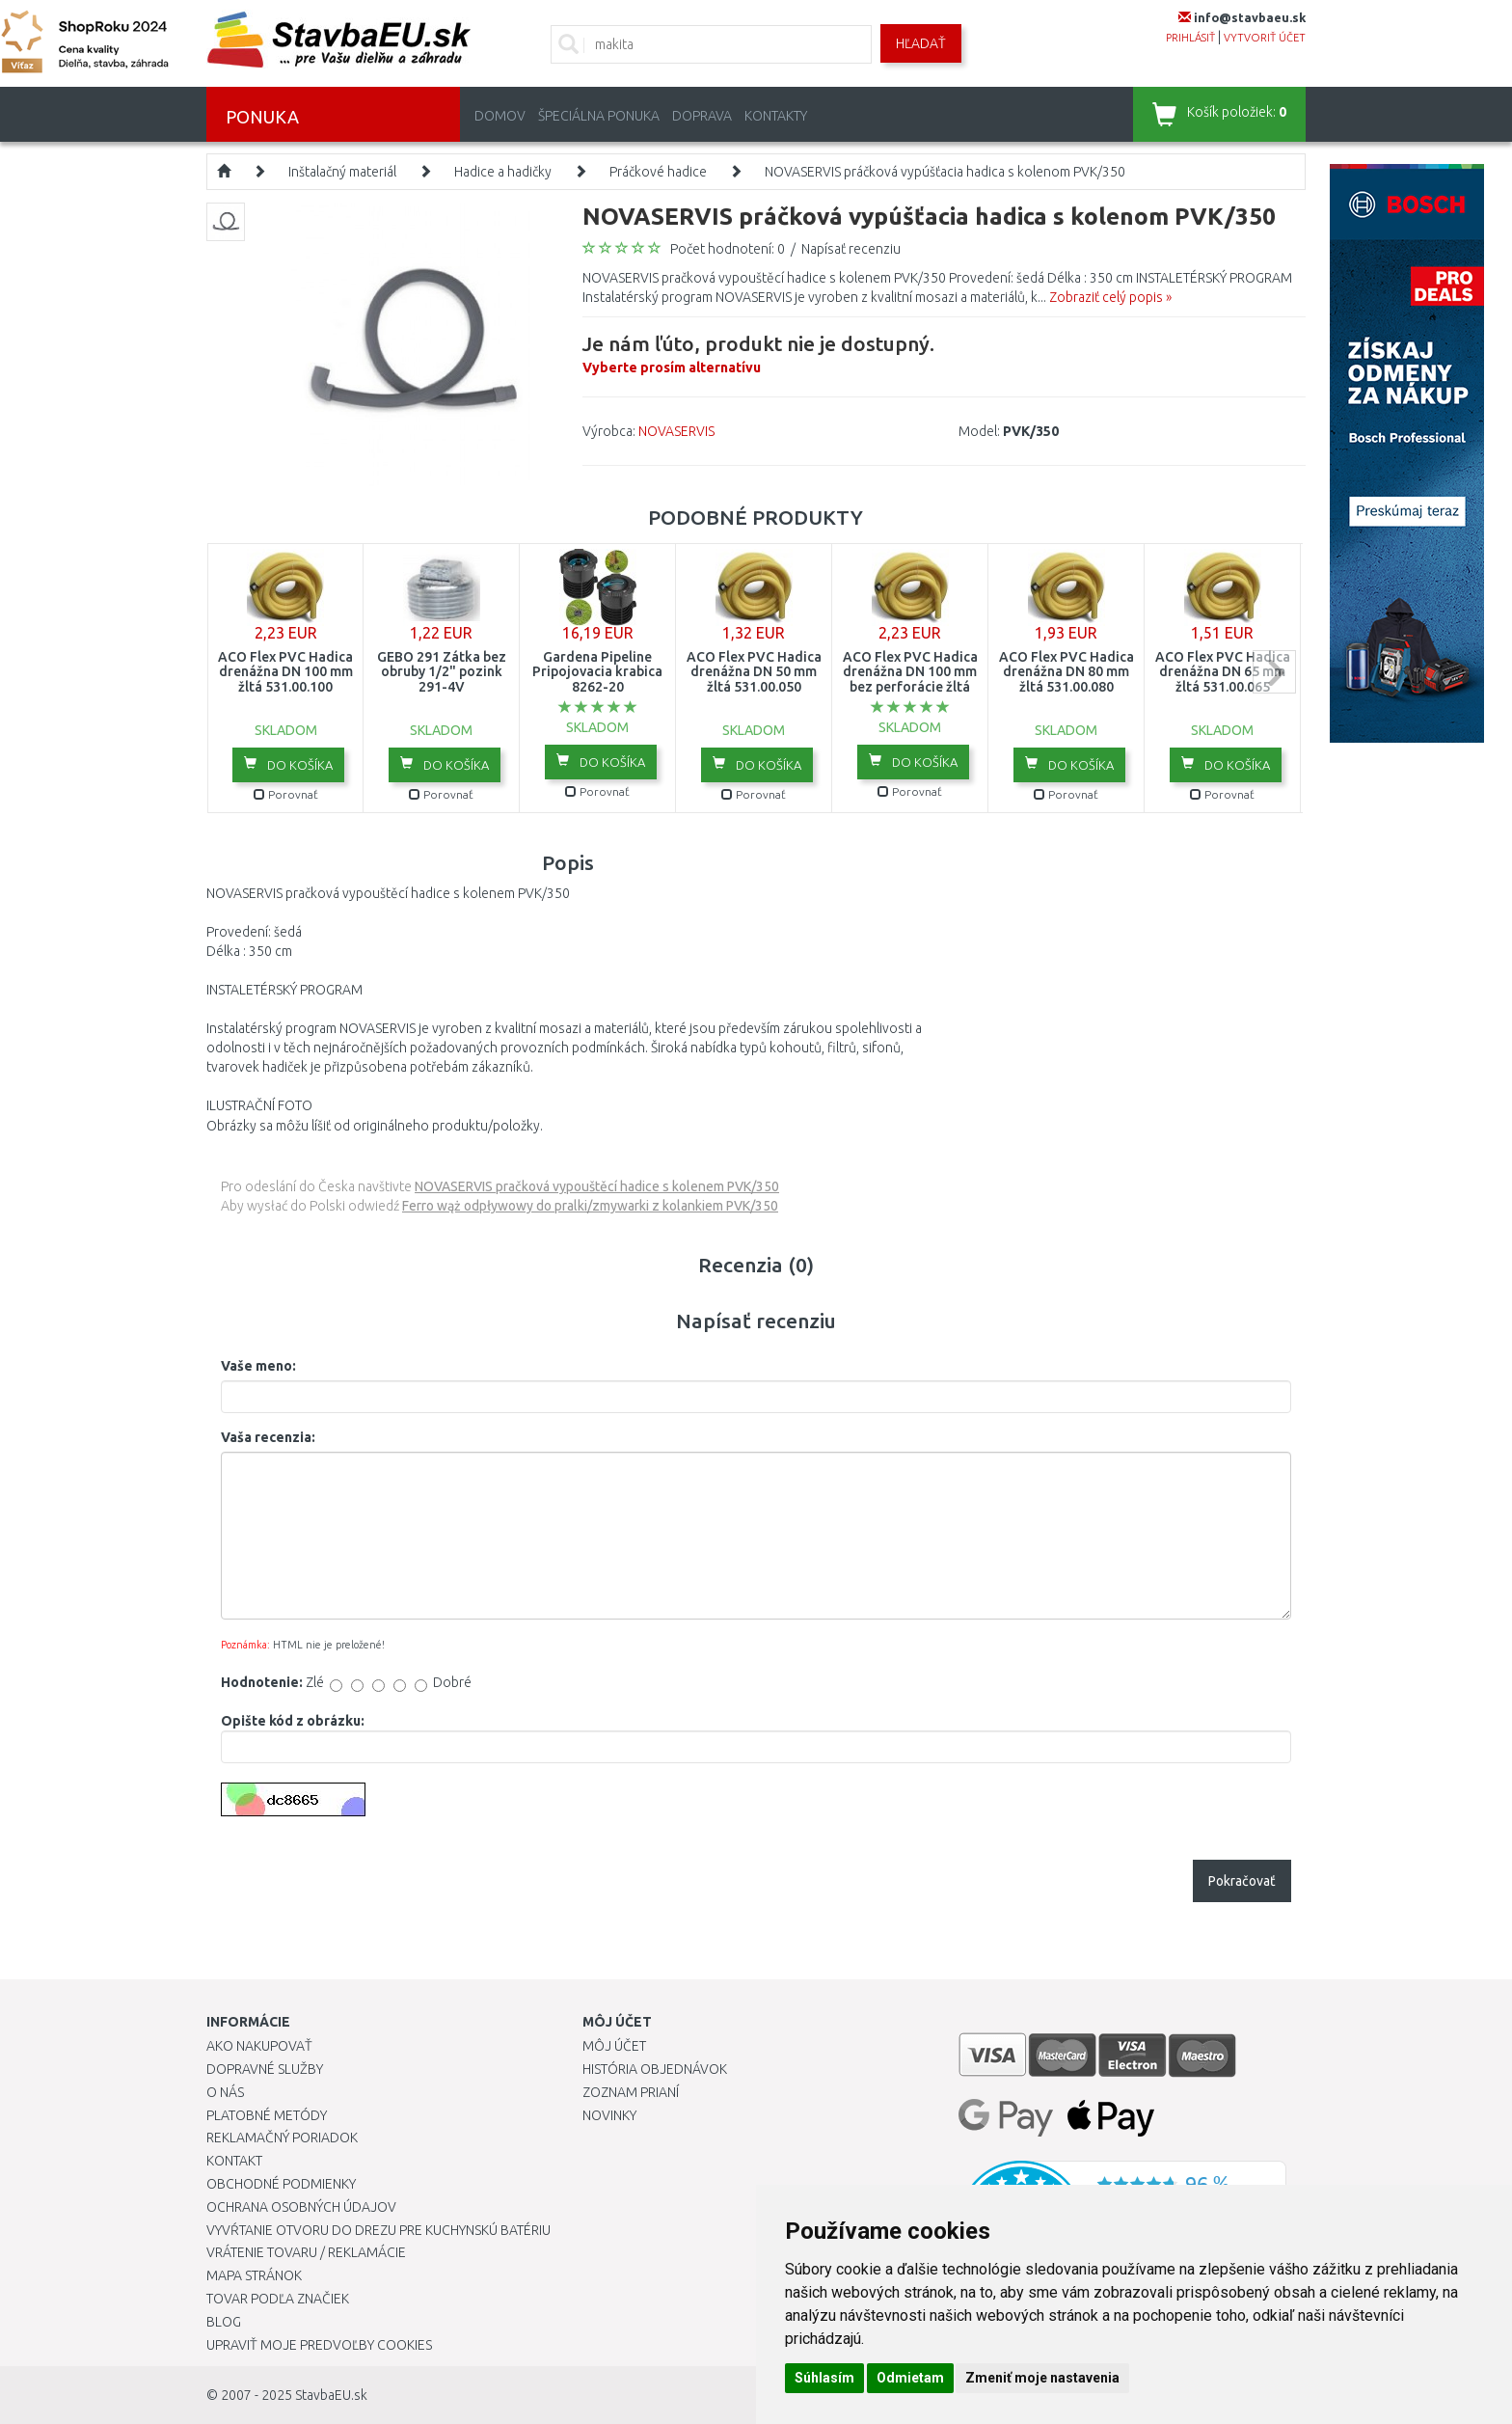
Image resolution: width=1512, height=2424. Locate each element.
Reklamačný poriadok (282, 2137)
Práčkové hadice (658, 171)
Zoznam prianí (630, 2092)
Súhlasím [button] (824, 2377)
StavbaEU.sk (331, 2395)
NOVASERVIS (676, 431)
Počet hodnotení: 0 (727, 249)
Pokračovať (1242, 1881)
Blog (223, 2321)
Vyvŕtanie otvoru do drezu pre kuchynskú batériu (378, 2230)
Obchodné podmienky (281, 2184)
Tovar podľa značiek (277, 2298)
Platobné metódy (266, 2115)
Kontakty (775, 115)
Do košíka (288, 764)
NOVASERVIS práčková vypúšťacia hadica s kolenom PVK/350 (945, 171)
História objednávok (654, 2069)
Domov (500, 115)
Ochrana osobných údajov (301, 2207)
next (1274, 672)
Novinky (609, 2115)
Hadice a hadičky (503, 171)
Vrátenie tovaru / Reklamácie (306, 2252)
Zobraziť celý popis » (1110, 297)
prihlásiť (1190, 37)
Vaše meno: (258, 1366)
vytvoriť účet (1265, 37)
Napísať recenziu (851, 249)
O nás (225, 2092)
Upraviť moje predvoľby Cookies (319, 2345)
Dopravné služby (264, 2069)
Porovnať (286, 794)
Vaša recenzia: (268, 1437)
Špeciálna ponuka (599, 115)
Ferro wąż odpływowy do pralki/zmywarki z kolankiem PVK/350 (590, 1205)
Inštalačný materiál (342, 171)
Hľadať (921, 43)
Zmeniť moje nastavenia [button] (1042, 2377)
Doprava (702, 115)
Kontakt (234, 2160)
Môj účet (614, 2046)
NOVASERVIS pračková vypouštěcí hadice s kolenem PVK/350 (597, 1186)
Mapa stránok (254, 2275)
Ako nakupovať (259, 2046)
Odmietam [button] (910, 2377)
